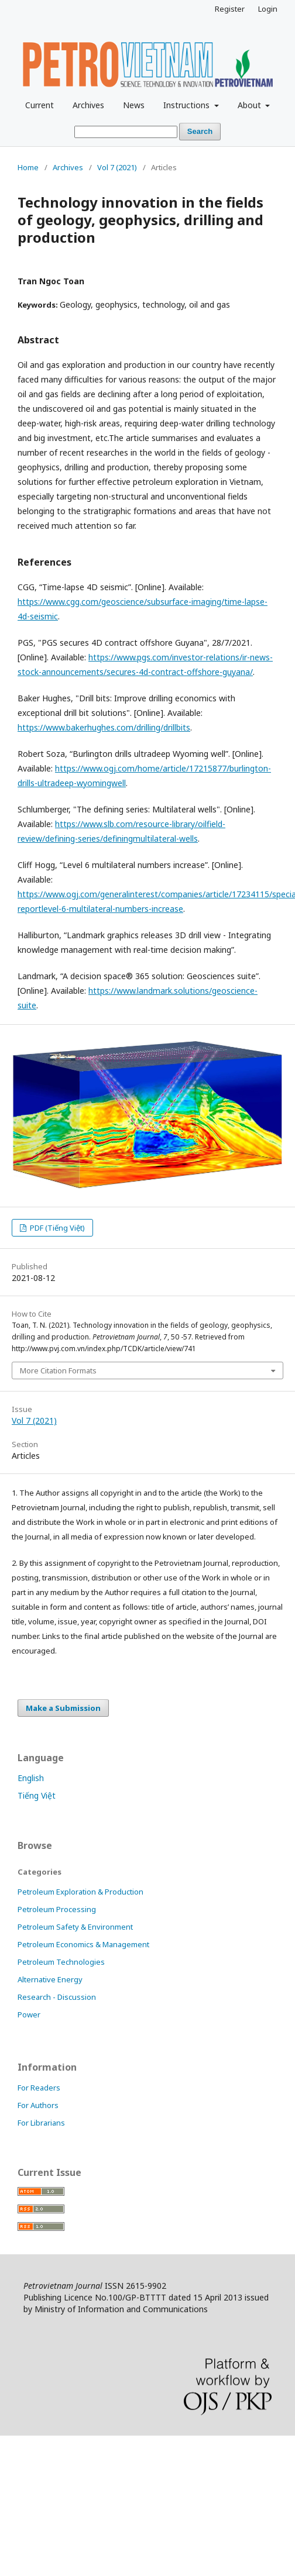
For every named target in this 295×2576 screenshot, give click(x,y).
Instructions (187, 105)
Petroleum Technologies (61, 1962)
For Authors (38, 2105)
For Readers (39, 2087)
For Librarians (41, 2122)
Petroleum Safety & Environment (75, 1926)
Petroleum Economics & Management (83, 1944)
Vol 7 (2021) (117, 167)
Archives (88, 105)
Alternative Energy (50, 1979)
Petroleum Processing (57, 1909)
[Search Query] (125, 132)
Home (28, 167)
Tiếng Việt (37, 1795)
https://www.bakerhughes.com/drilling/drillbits (104, 727)
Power (29, 2014)
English (31, 1777)
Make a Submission (63, 1708)
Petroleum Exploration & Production (80, 1891)
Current (39, 105)
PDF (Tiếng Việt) (56, 1227)
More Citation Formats (58, 1370)
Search (199, 131)
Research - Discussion (57, 1997)
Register (230, 9)
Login (267, 9)
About (250, 105)
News (134, 105)
